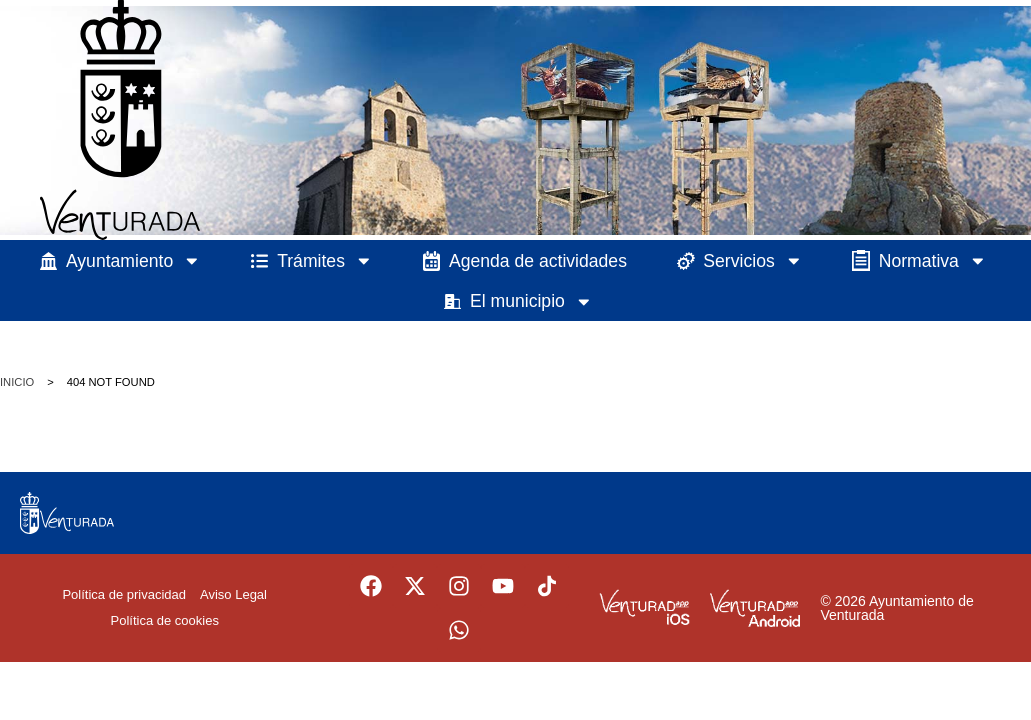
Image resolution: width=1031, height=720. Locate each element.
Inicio (17, 382)
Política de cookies (165, 620)
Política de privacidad (124, 594)
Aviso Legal (233, 594)
